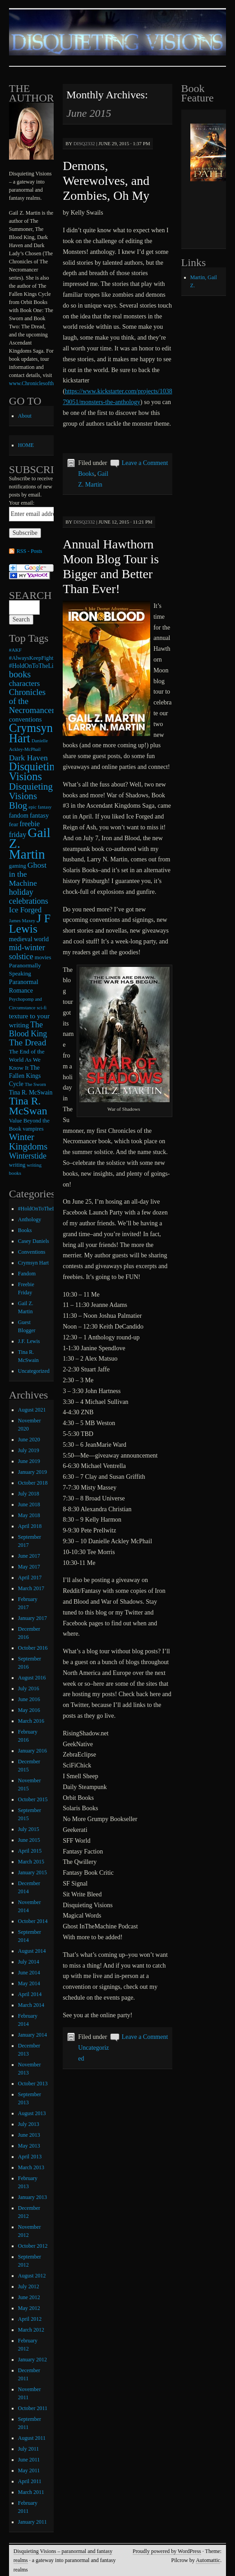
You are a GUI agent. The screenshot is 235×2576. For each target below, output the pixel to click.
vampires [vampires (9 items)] (33, 1129)
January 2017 (32, 1618)
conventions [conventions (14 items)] (25, 719)
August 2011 (32, 2438)
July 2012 (28, 2286)
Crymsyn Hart (33, 1263)
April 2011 (29, 2481)
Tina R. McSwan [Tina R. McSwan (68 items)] (28, 1106)
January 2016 (32, 1751)
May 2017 (29, 1567)
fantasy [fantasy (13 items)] (39, 815)
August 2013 (32, 2113)
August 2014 (32, 1951)
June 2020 (29, 1439)
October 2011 (32, 2408)
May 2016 (29, 1710)
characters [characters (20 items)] (24, 683)
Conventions (32, 1252)
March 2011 (31, 2492)
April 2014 (29, 1994)
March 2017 (31, 1588)
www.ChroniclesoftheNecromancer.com (52, 383)
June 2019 (29, 1461)
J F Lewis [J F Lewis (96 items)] (30, 923)
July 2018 (28, 1493)
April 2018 (29, 1526)
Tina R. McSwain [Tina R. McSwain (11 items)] (31, 1092)
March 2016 (31, 1721)
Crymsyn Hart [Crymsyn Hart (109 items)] (31, 733)
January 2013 (32, 2197)
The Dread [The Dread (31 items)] (27, 1042)
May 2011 (29, 2470)
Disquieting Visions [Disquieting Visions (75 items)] (34, 771)
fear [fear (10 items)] (13, 824)
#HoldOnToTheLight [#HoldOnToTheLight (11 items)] (35, 665)
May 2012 (29, 2308)
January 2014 (32, 2035)
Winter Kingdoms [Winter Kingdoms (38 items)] (28, 1141)
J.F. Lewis (29, 1341)
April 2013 (29, 2156)
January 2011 (32, 2522)
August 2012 (32, 2275)
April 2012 (29, 2319)
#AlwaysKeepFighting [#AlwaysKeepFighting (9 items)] (35, 658)
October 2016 (33, 1648)
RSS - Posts (29, 551)
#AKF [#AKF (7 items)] (15, 650)
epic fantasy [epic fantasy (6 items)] (39, 807)
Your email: (21, 503)
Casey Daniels (33, 1241)
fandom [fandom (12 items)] (18, 815)
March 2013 (31, 2167)
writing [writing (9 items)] (17, 1165)
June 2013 (29, 2135)
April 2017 (29, 1577)
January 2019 (32, 1472)
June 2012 (29, 2297)
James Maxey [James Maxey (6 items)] (22, 920)
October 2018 (33, 1483)
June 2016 (29, 1699)
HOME (26, 445)
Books (86, 473)
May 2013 (29, 2146)
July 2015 (28, 1829)
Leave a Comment (145, 463)
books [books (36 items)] (20, 674)
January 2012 (32, 2359)
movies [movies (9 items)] (43, 957)
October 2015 (33, 1799)
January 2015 (32, 1872)
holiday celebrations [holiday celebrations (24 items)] (28, 897)
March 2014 (31, 2005)
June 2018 (29, 1504)
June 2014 (29, 1972)
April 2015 (29, 1851)
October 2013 (33, 2083)
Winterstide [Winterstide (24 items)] (27, 1155)
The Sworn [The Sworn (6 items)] (35, 1084)
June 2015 (29, 1840)
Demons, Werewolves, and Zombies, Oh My (106, 180)
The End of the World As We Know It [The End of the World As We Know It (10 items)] (27, 1059)
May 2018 (29, 1515)
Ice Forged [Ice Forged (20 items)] (25, 910)
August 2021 (32, 1410)
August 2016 (32, 1677)
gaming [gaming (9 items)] (17, 866)
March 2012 (31, 2330)
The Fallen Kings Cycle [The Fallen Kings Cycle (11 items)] (25, 1075)
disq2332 (84, 143)
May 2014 (29, 1983)
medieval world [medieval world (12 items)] (29, 939)
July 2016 (28, 1688)
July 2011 (28, 2449)
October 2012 (33, 2246)
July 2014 (28, 1962)
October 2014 (33, 1921)
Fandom (27, 1273)
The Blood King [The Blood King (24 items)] (28, 1029)
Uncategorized (34, 1371)
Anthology (29, 1219)
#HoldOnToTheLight (41, 1208)
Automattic (208, 2560)
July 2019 (28, 1450)
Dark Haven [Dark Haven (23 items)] (28, 757)
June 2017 (29, 1556)
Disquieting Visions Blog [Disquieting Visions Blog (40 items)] (31, 795)
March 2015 (31, 1861)
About (25, 416)
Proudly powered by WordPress (167, 2551)
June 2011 (29, 2459)
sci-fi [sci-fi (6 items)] (41, 1007)
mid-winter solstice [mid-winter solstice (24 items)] (27, 952)
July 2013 (28, 2124)
